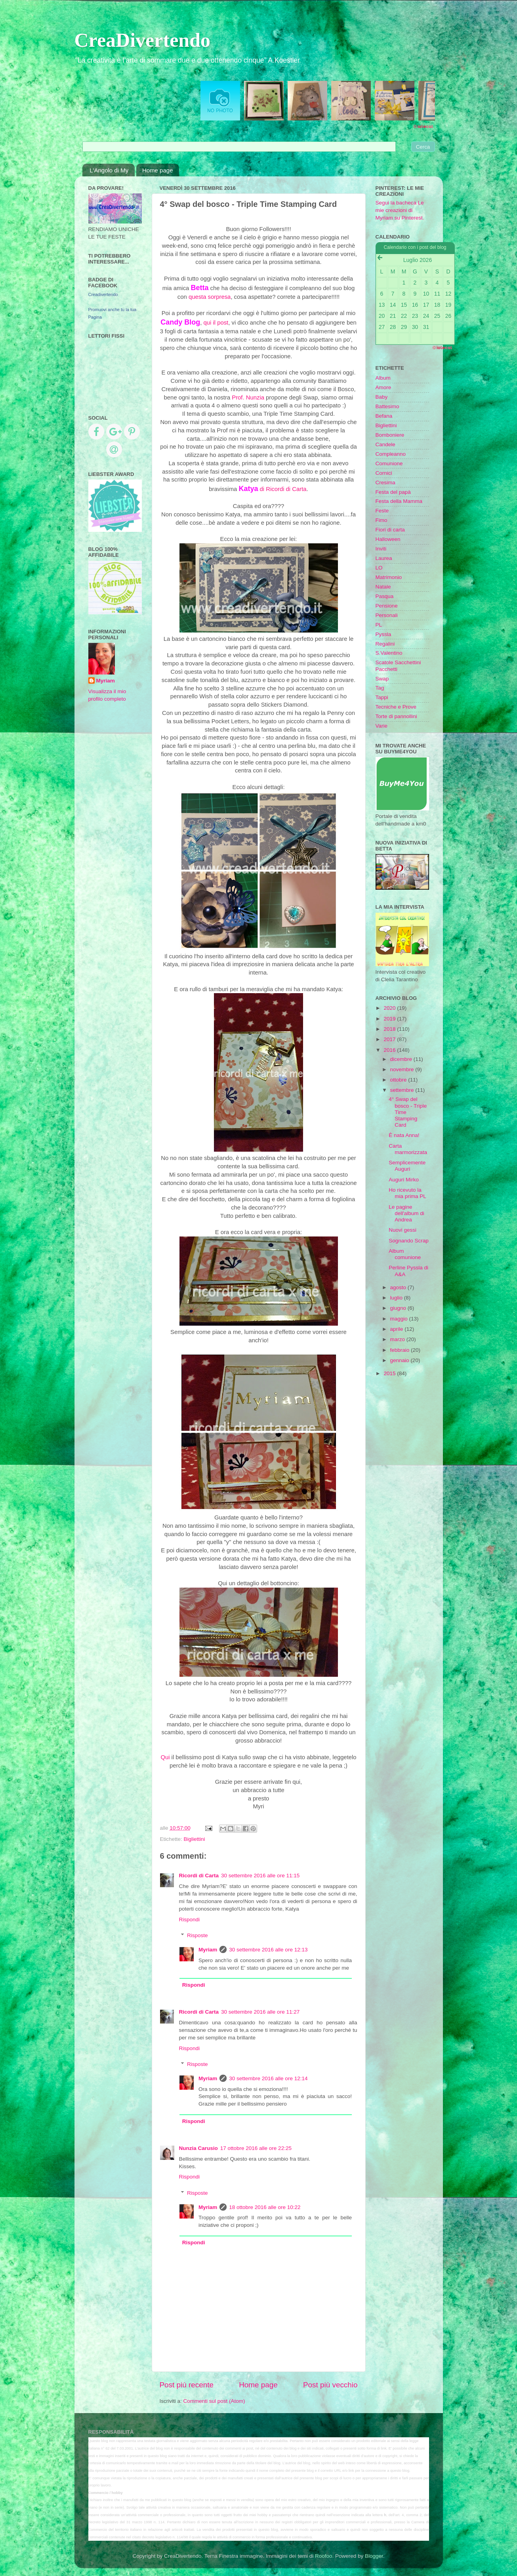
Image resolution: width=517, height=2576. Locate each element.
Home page (157, 170)
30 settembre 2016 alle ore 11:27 (260, 2012)
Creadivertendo (103, 294)
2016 (390, 1050)
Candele (385, 444)
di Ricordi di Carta (272, 489)
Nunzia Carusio (198, 2148)
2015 (390, 1373)
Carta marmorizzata (408, 1149)
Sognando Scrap (409, 1241)
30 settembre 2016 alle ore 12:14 (268, 2078)
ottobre (399, 1080)
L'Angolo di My (109, 170)
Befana (384, 416)
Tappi (382, 697)
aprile (397, 1329)
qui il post (216, 322)
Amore (383, 387)
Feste (382, 511)
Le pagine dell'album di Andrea (406, 1213)
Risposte (197, 1935)
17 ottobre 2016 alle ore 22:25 (256, 2148)
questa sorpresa (210, 297)
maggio (399, 1319)
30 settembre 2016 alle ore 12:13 (268, 1950)
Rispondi (189, 1919)
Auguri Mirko (404, 1180)
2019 (390, 1019)
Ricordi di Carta (199, 1875)
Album (383, 378)
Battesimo (387, 406)
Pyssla (383, 634)
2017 (390, 1039)
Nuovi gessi (402, 1230)
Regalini (385, 644)
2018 (390, 1029)
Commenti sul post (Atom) (214, 2401)
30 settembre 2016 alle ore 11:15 (260, 1875)
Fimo (381, 520)
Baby (382, 397)
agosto (399, 1287)
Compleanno (391, 454)
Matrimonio (389, 577)
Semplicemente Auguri (407, 1166)
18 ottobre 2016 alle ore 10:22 (264, 2207)
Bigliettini (194, 1839)
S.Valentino (389, 653)
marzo (398, 1339)
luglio (397, 1298)
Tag (380, 688)
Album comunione (405, 1254)
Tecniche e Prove (396, 707)
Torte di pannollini (396, 716)
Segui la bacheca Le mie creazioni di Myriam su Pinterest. (400, 210)
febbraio (400, 1350)
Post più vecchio (330, 2385)
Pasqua (385, 596)
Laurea (384, 558)
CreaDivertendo (142, 40)
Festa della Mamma (399, 501)
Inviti (381, 549)
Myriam (207, 1950)
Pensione (387, 606)
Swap (382, 679)
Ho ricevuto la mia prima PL (407, 1193)
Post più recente (187, 2385)
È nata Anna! (404, 1135)
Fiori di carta (390, 530)
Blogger (374, 2556)
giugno (399, 1308)
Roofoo (323, 2556)
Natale (383, 587)
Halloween (388, 539)
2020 (390, 1008)
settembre (403, 1090)
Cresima (385, 482)
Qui (165, 1757)
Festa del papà (393, 492)
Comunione (389, 463)
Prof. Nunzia (248, 397)
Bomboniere (390, 435)
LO (379, 568)
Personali (387, 615)
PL (379, 625)
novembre (403, 1069)
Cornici (384, 473)
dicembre (402, 1059)
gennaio (400, 1360)
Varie (382, 726)
